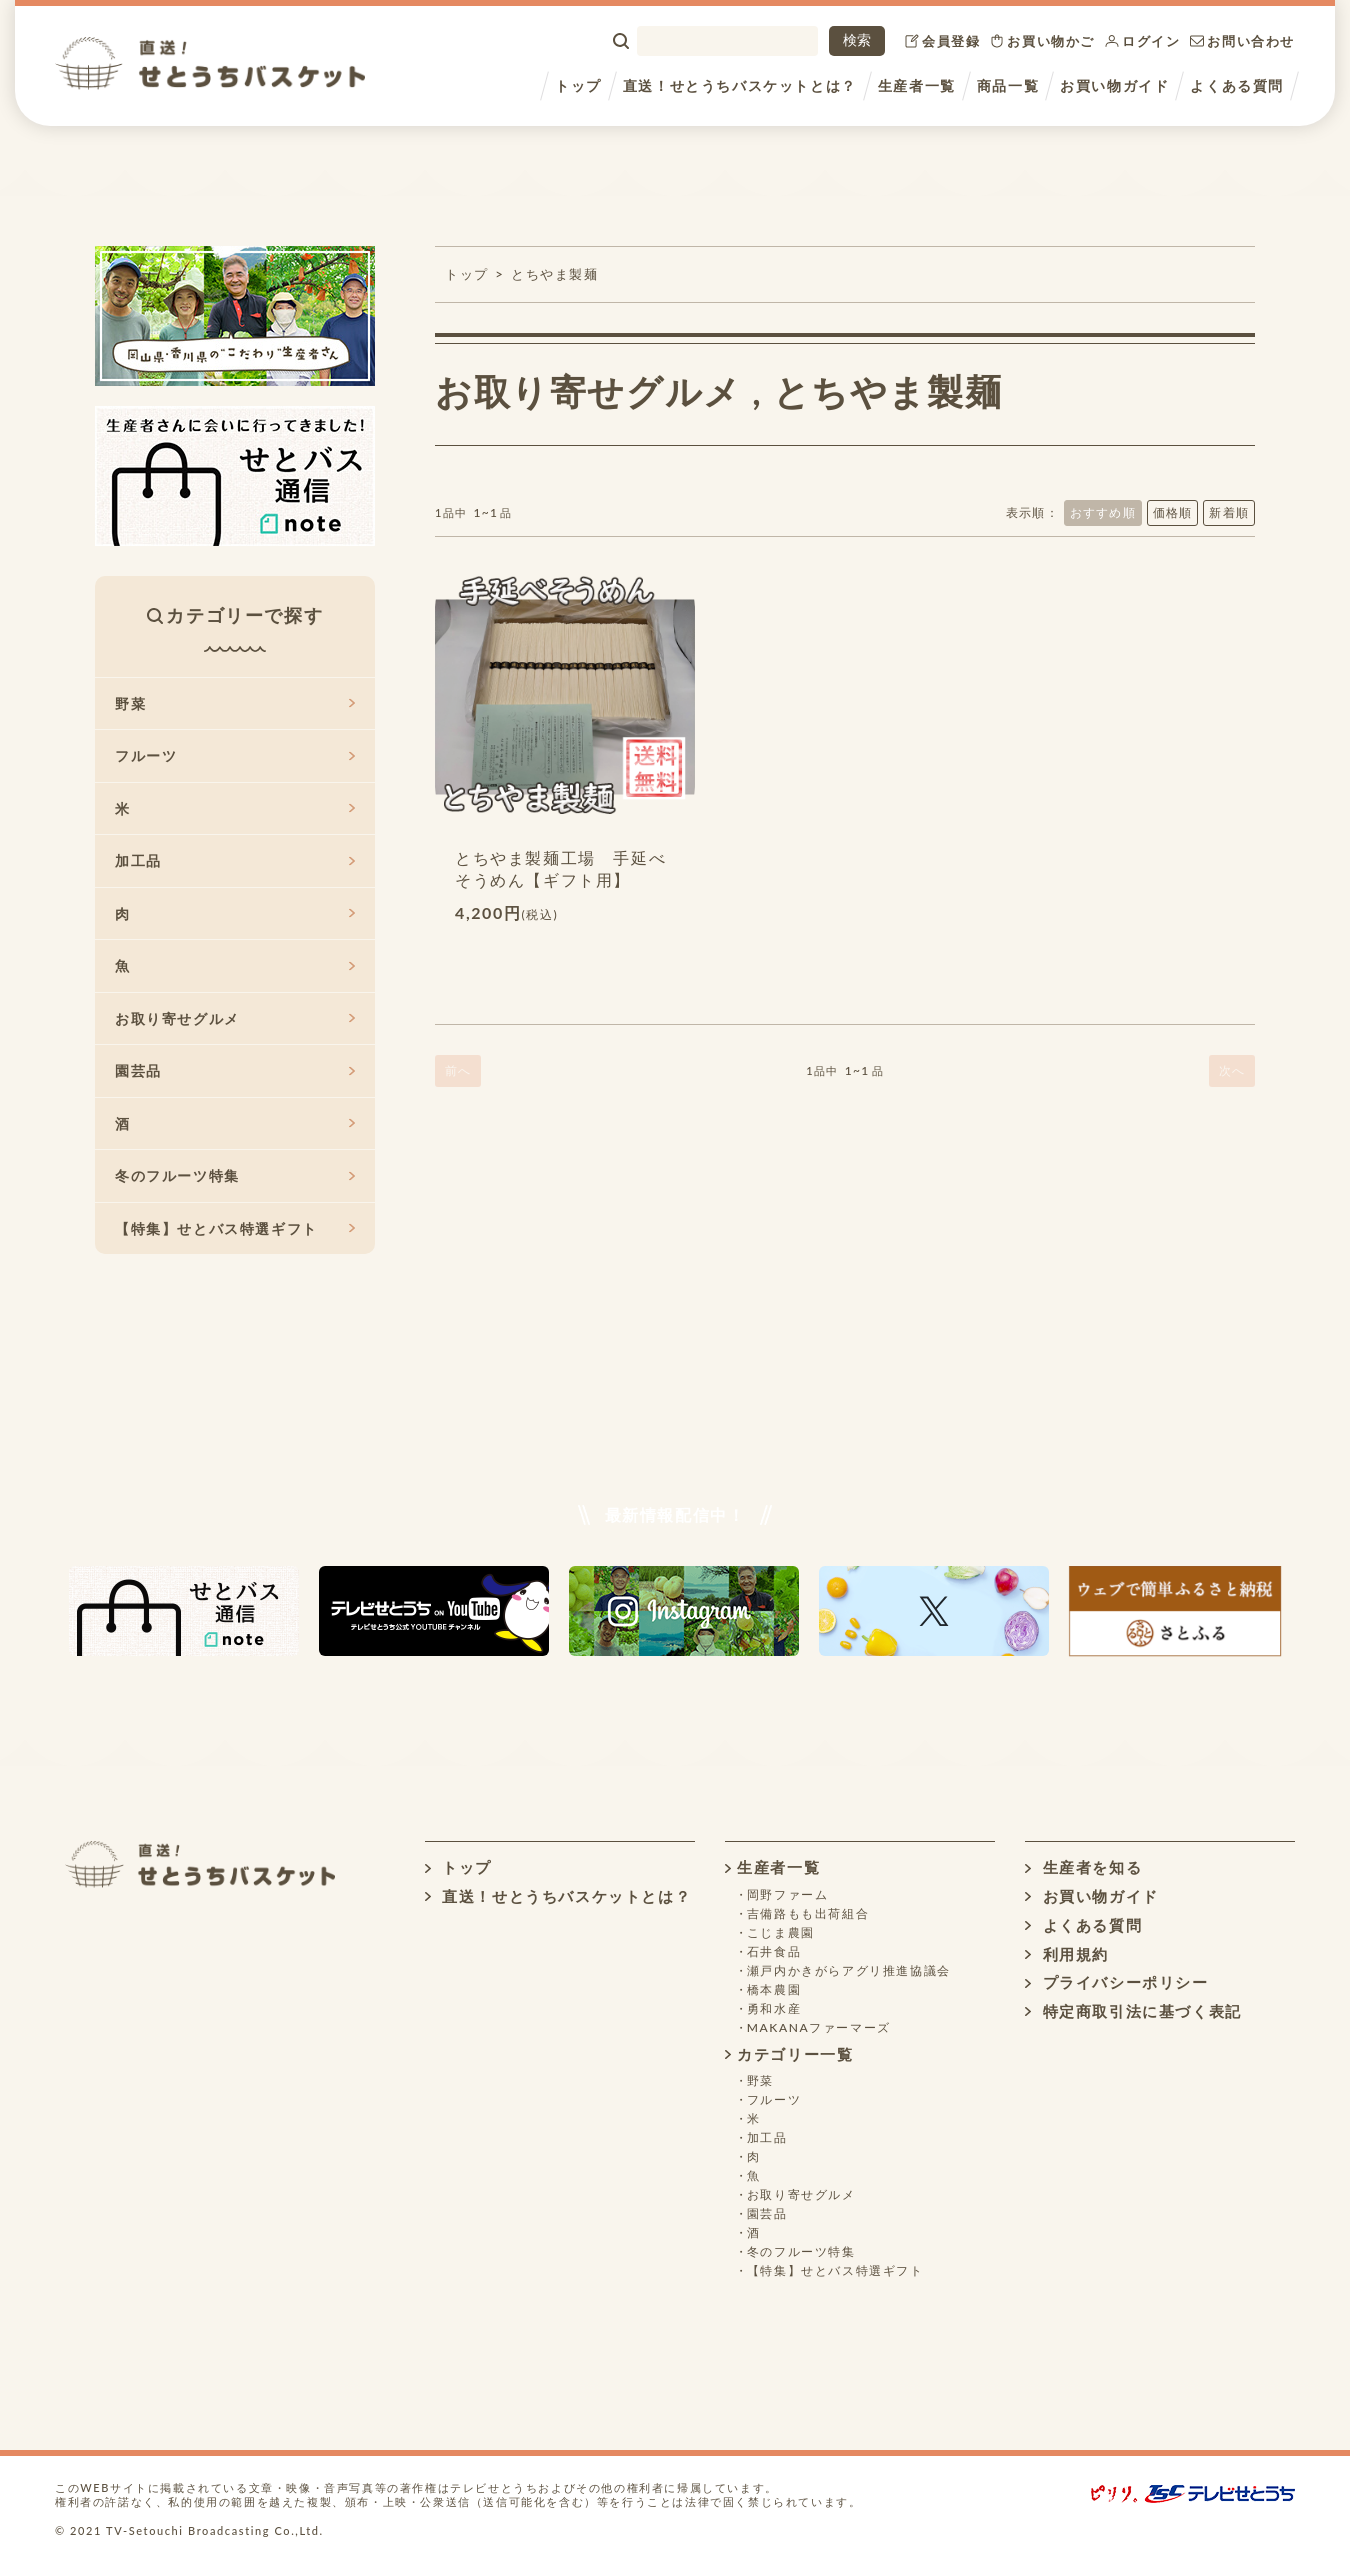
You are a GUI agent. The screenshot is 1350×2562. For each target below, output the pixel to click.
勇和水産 (774, 2008)
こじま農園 (781, 1932)
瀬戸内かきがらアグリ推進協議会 (849, 1970)
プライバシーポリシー (1116, 1982)
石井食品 (774, 1951)
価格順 (1173, 512)
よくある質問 (1237, 85)
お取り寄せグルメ (588, 391)
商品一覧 (1008, 85)
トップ (578, 85)
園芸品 (235, 1070)
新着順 (1229, 512)
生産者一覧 (917, 85)
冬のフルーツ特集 (235, 1175)
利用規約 (1067, 1954)
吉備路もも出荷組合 (808, 1913)
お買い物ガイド (1114, 85)
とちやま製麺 (555, 274)
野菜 (235, 703)
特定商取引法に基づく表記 (1133, 2011)
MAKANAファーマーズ (819, 2027)
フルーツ (235, 755)
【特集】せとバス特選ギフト (235, 1228)
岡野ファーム (788, 1894)
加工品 (235, 860)
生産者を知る (1083, 1867)
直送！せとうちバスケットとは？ (740, 85)
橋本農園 (774, 1989)
